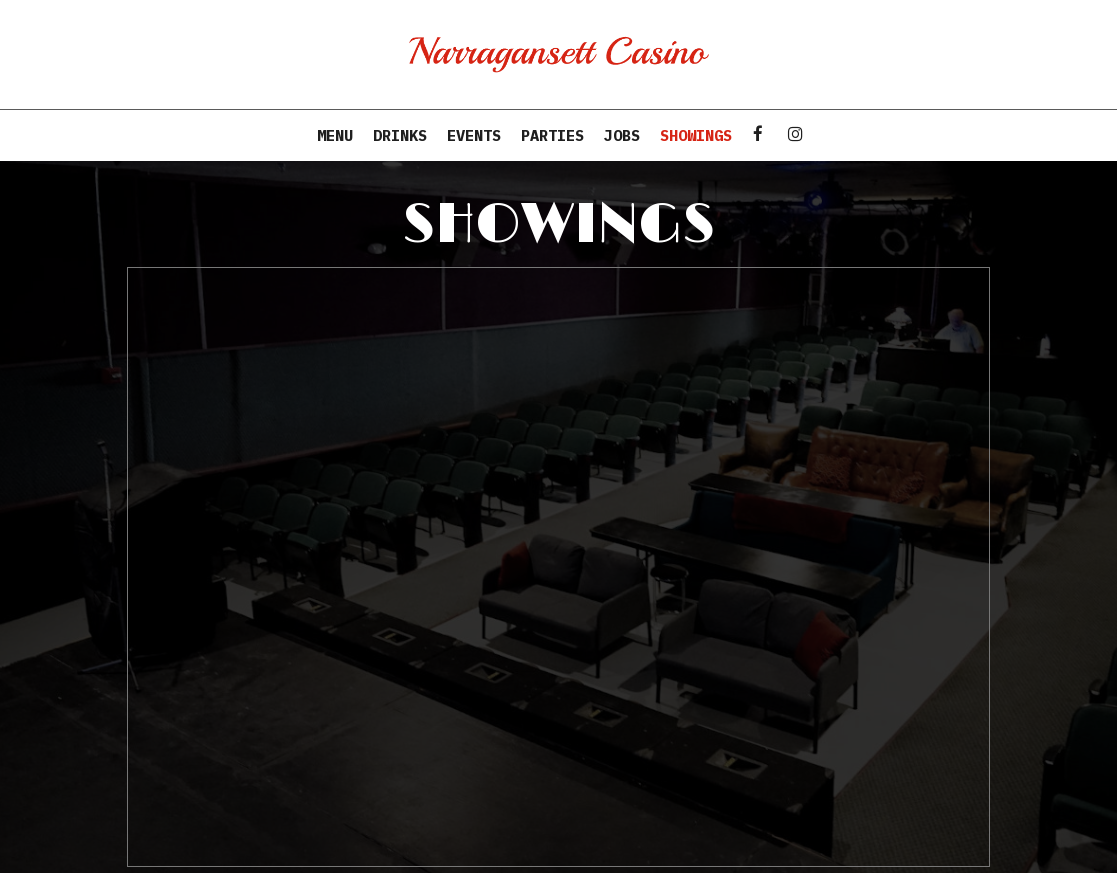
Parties (552, 135)
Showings (696, 135)
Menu (335, 135)
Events (474, 135)
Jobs (622, 135)
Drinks (400, 135)
